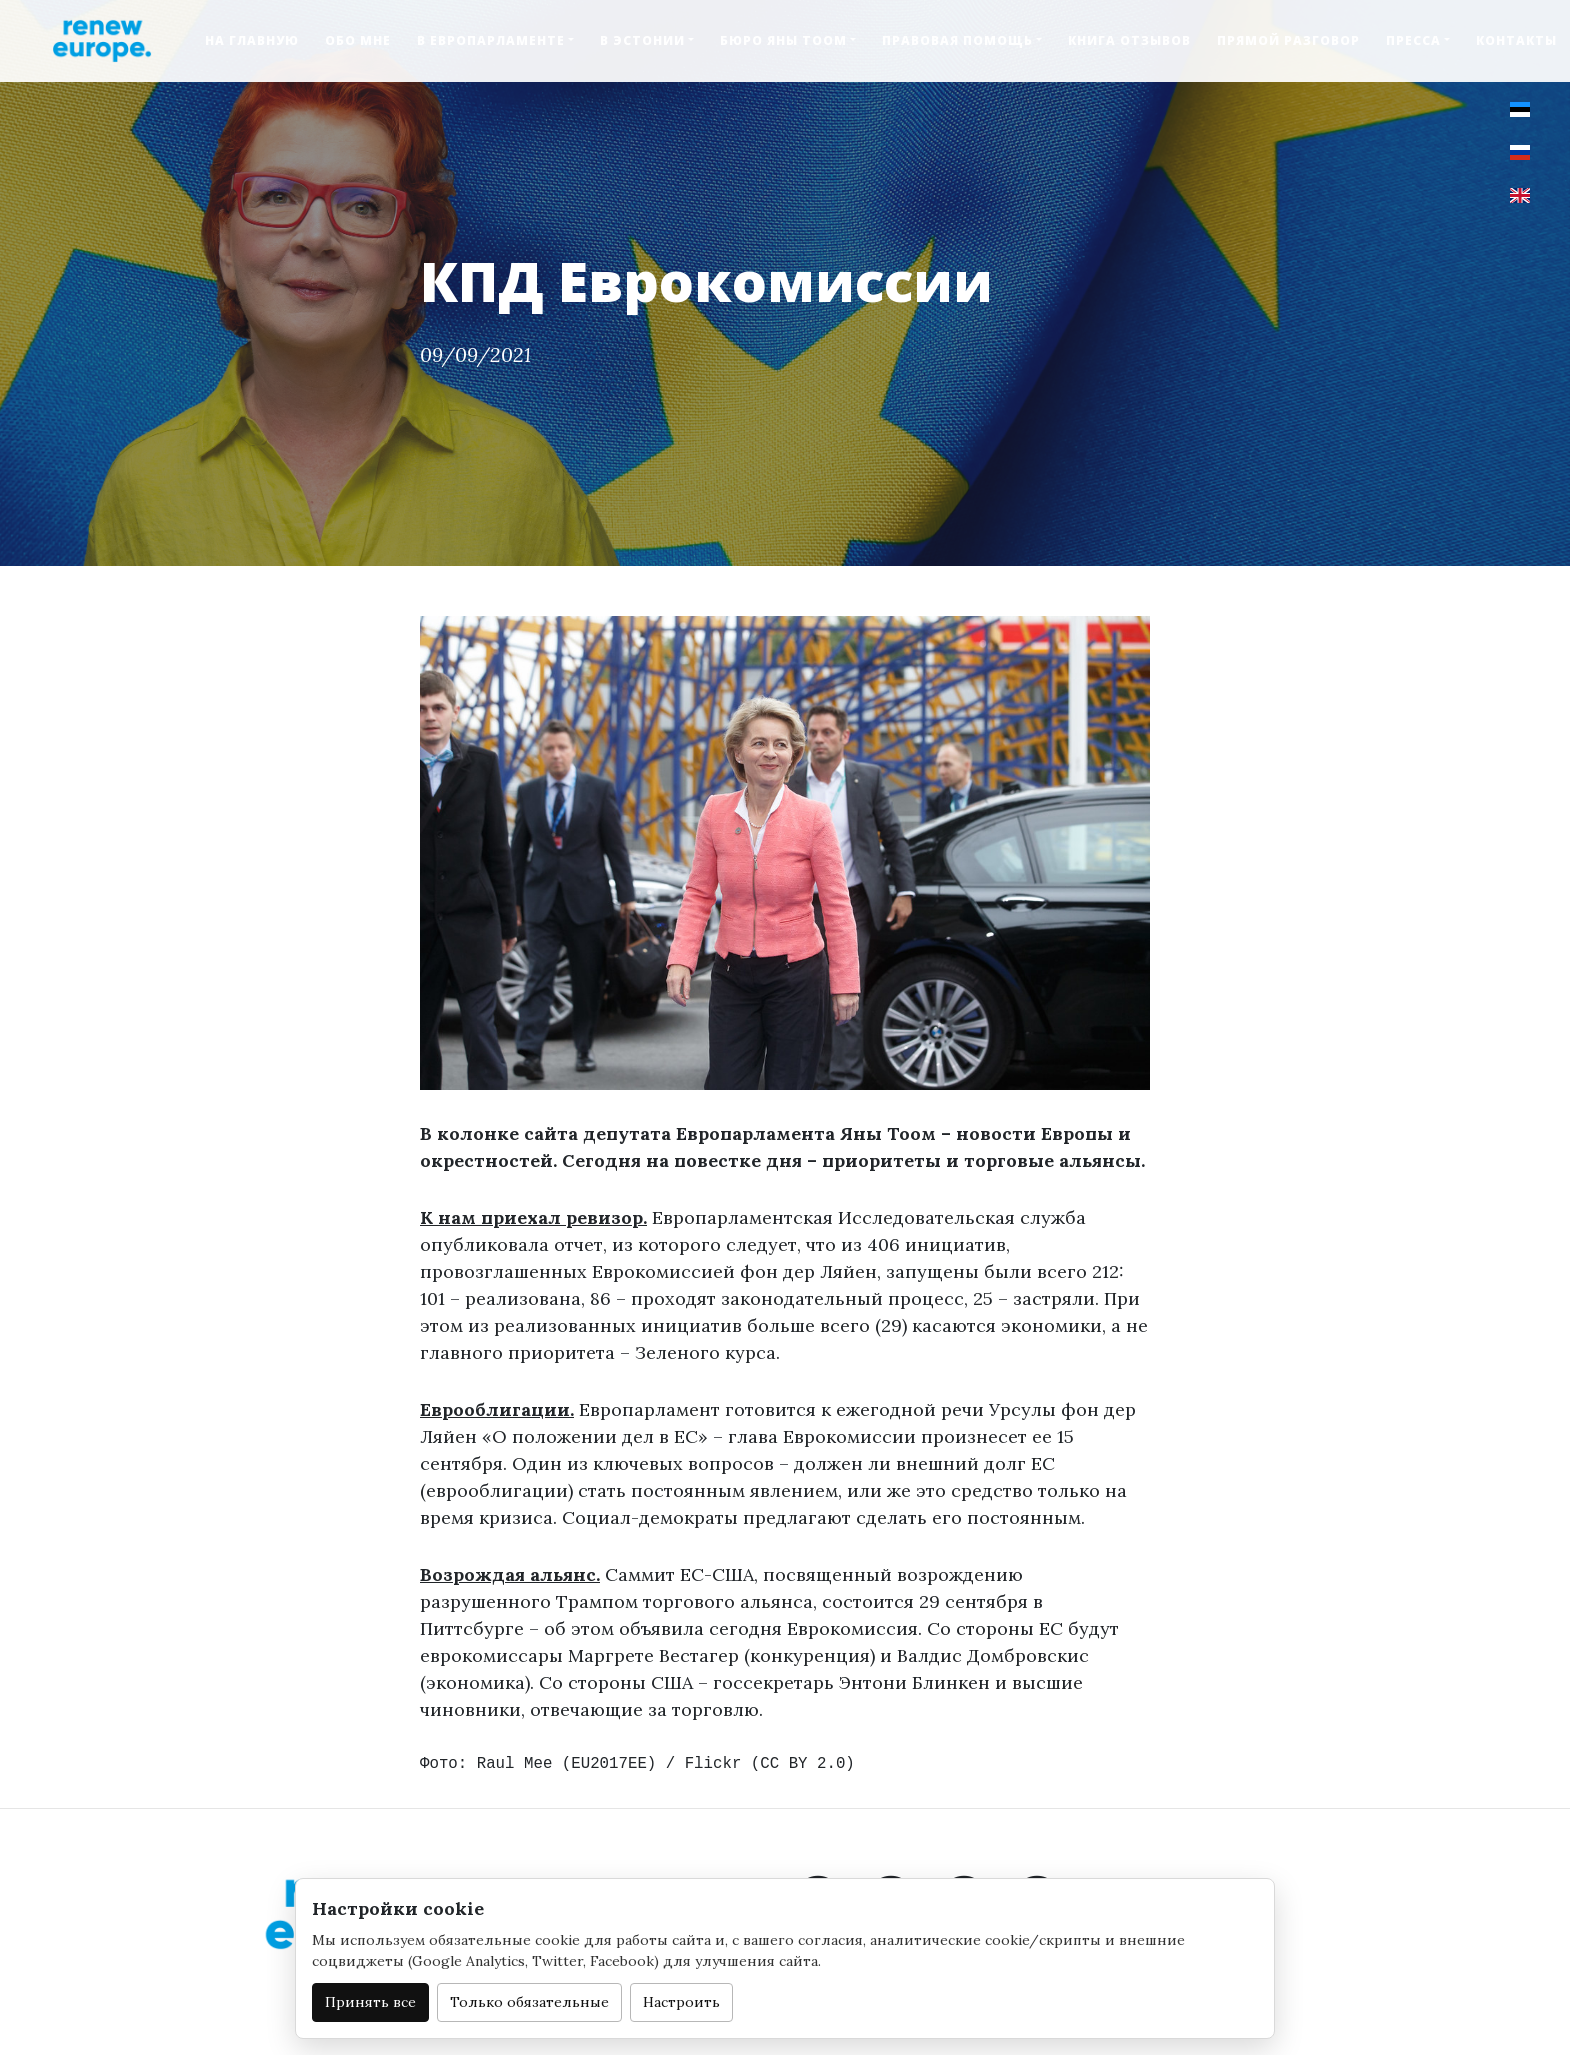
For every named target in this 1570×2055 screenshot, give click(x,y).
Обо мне (358, 40)
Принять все (370, 2002)
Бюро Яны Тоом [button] (783, 40)
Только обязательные (529, 2002)
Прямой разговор (1288, 40)
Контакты (1516, 40)
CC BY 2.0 (802, 1764)
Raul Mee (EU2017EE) (567, 1764)
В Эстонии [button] (642, 40)
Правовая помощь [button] (957, 40)
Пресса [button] (1413, 40)
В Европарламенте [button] (491, 40)
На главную (252, 40)
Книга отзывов (1129, 40)
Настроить (681, 2002)
